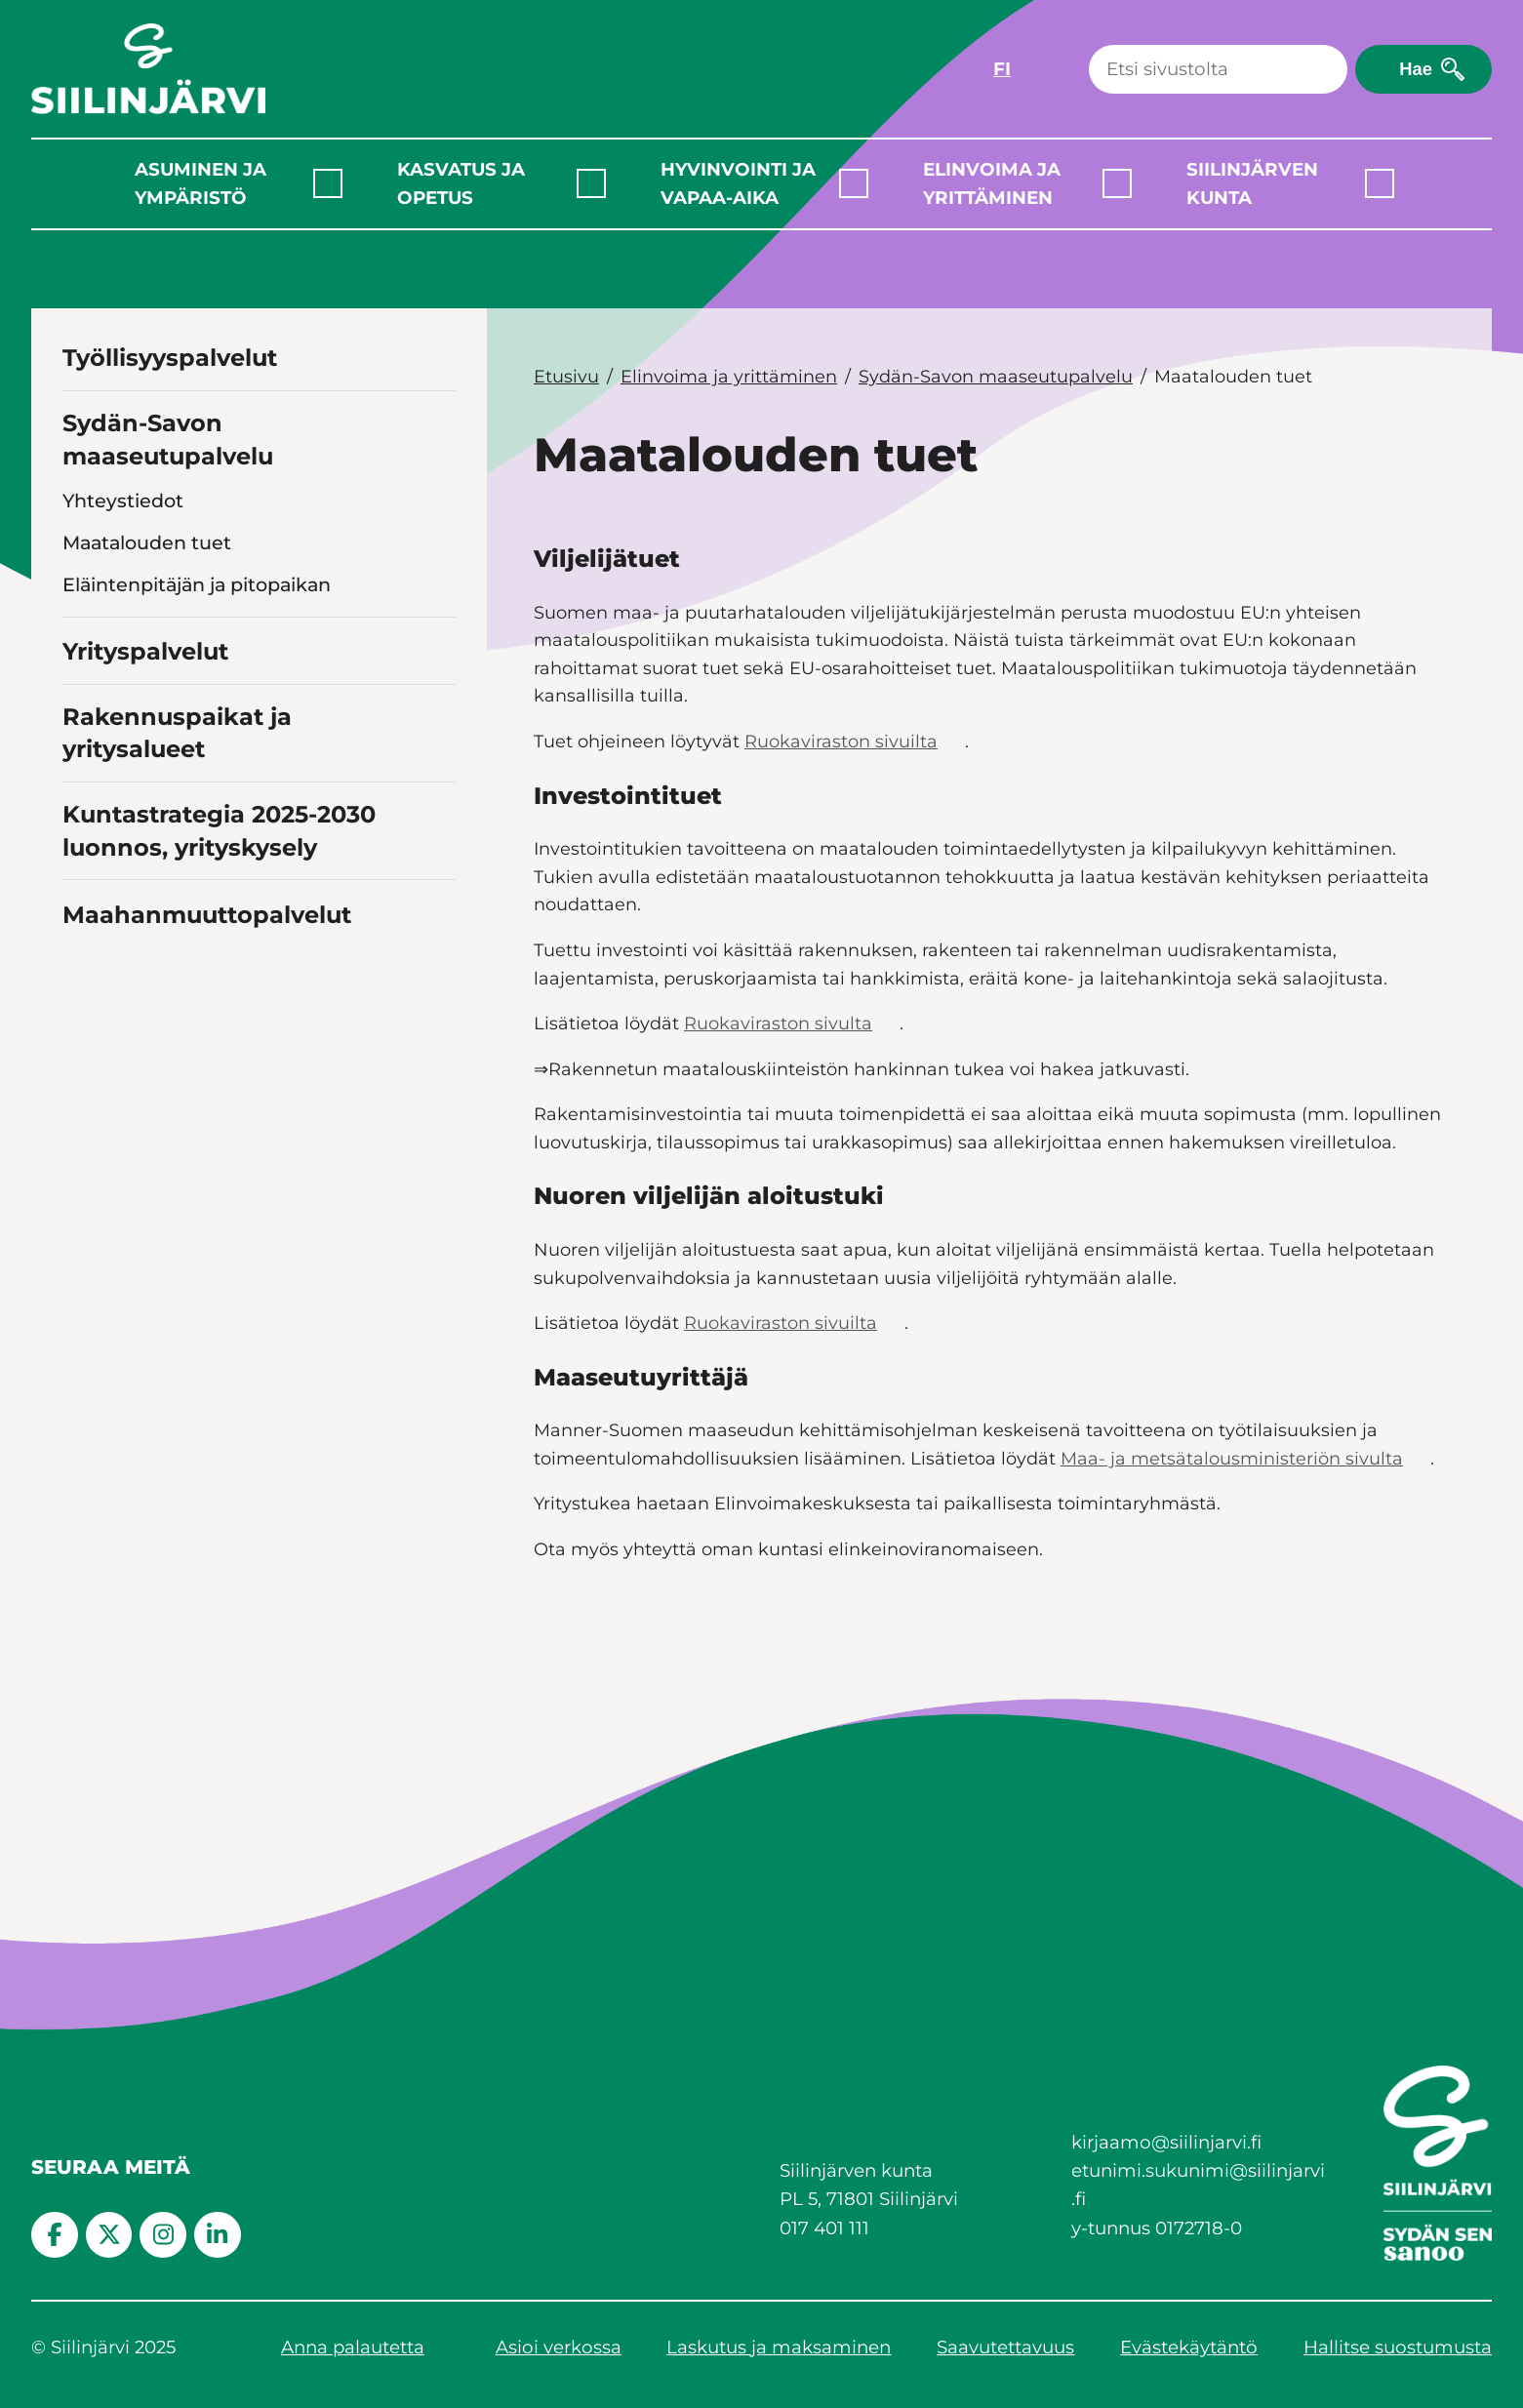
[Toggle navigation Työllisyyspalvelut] (437, 356)
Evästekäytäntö (1189, 2347)
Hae (1415, 69)
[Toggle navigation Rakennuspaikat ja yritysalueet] (437, 937)
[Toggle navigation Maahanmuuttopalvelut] (437, 1103)
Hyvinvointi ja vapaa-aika (738, 183)
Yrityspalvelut (145, 842)
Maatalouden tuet (146, 542)
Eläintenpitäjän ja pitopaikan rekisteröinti (196, 597)
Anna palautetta (352, 2347)
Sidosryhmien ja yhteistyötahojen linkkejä (220, 708)
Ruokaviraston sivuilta (841, 741)
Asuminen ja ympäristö (200, 183)
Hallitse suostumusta (1397, 2347)
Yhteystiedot (122, 500)
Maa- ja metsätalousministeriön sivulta (1232, 1458)
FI (1002, 69)
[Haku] (1218, 69)
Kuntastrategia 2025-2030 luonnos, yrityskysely (219, 1022)
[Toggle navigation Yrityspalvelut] (437, 839)
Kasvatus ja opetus (461, 183)
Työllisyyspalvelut (169, 357)
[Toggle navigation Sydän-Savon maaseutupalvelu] (437, 453)
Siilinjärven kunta (1252, 183)
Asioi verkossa (558, 2347)
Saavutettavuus (1005, 2347)
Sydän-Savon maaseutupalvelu (167, 439)
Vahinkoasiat (122, 652)
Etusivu (566, 376)
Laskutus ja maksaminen (778, 2347)
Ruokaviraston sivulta (778, 1023)
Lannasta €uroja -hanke (174, 762)
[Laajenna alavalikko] (327, 183)
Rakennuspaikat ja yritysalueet (177, 923)
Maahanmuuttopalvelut (206, 1105)
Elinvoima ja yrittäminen (992, 183)
